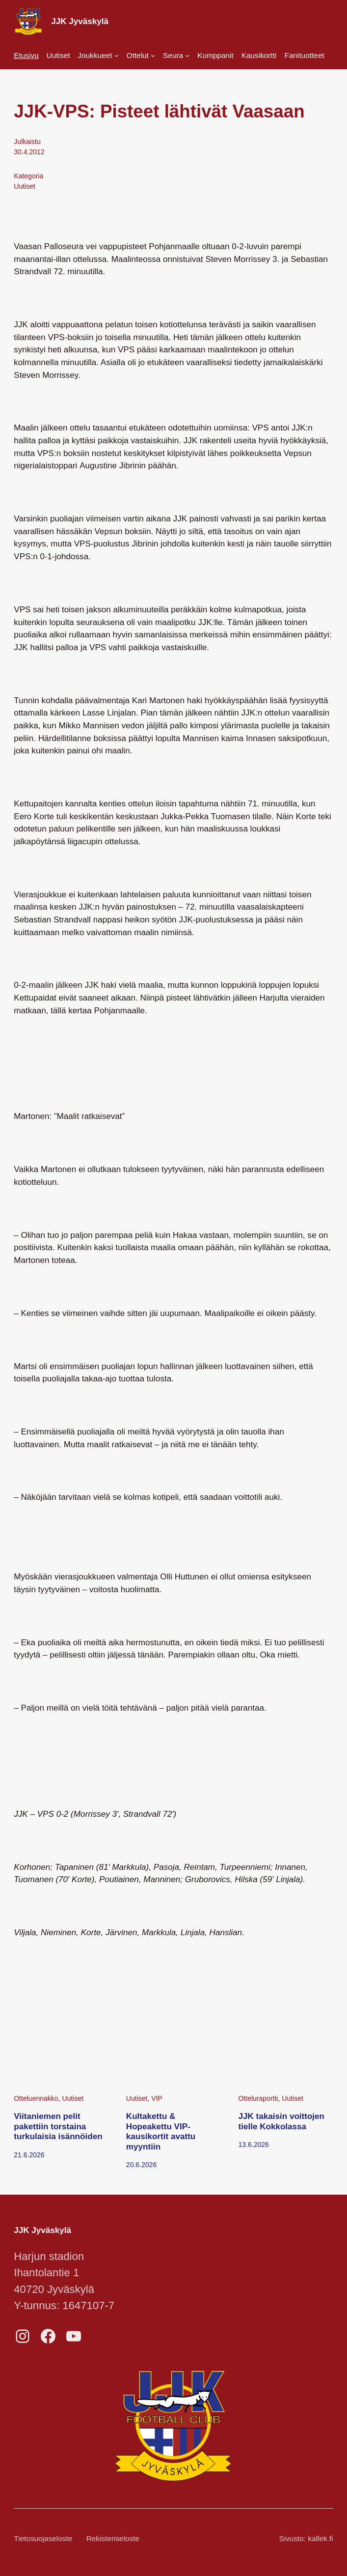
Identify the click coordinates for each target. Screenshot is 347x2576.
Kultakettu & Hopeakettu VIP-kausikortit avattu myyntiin (160, 2131)
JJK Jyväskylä (79, 21)
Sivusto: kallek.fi (306, 2538)
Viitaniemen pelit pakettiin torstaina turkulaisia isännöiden (58, 2126)
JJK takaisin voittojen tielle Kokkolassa (281, 2121)
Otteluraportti (258, 2098)
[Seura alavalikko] (176, 55)
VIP (156, 2098)
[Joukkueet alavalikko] (98, 55)
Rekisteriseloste (113, 2538)
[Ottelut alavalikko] (141, 55)
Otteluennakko (36, 2098)
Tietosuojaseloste (43, 2538)
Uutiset (24, 186)
